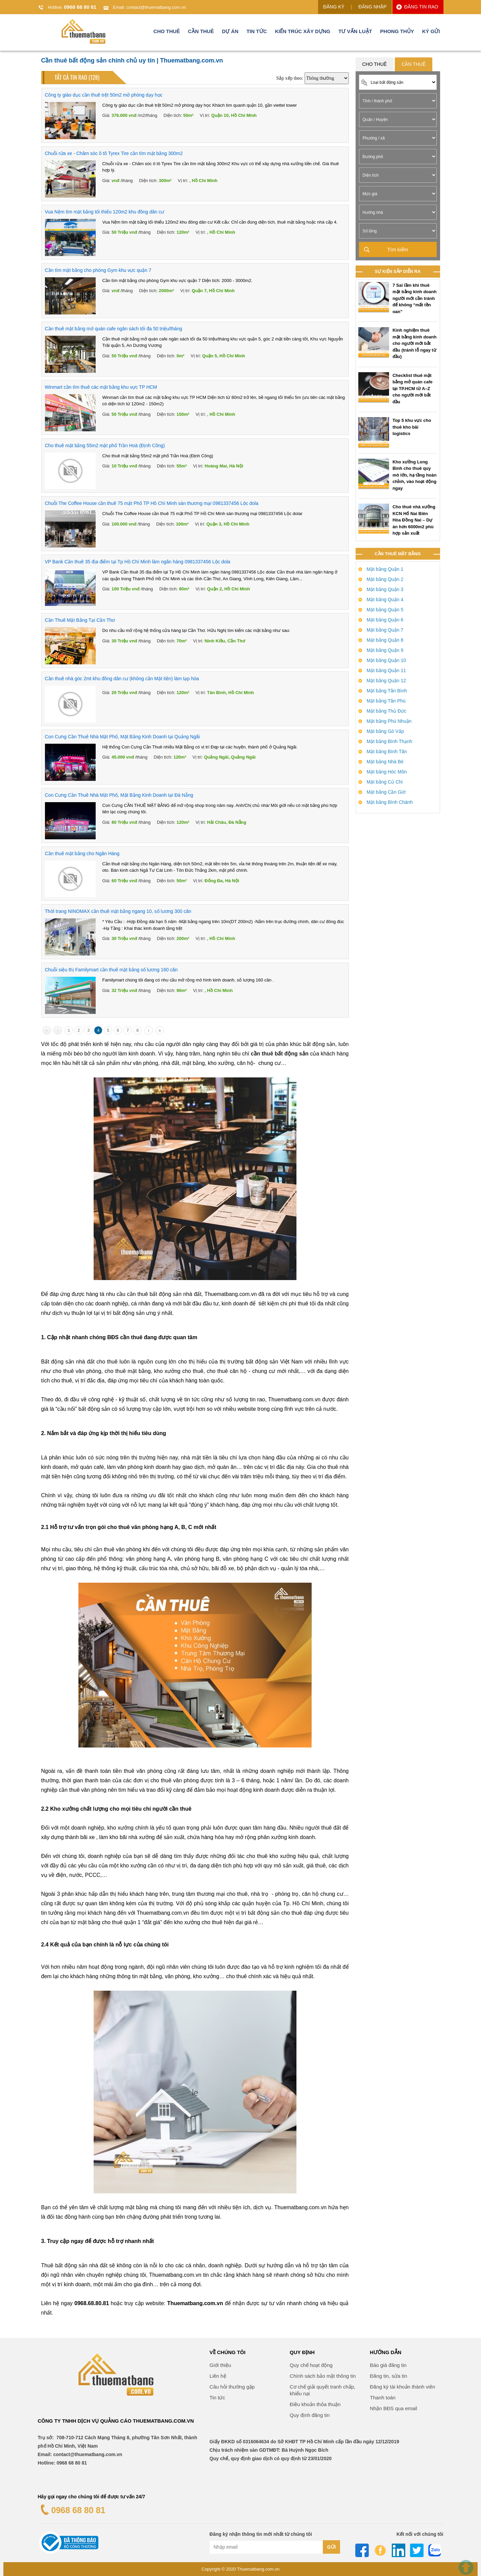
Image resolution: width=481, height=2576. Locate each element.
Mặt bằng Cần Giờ (386, 792)
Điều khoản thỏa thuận (315, 2404)
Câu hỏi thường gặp (232, 2387)
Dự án (230, 31)
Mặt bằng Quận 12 (386, 680)
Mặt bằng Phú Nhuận (389, 721)
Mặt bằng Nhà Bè (385, 761)
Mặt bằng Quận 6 (385, 619)
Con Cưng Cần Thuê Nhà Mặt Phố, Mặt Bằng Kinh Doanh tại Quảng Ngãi (122, 736)
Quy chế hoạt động (311, 2365)
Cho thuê (166, 31)
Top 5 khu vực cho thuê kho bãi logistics (411, 427)
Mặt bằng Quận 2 (385, 579)
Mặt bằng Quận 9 (385, 650)
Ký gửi (431, 31)
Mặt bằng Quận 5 (385, 609)
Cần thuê (201, 31)
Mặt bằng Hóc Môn (387, 771)
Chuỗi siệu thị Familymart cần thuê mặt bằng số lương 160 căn (111, 969)
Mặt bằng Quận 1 (385, 569)
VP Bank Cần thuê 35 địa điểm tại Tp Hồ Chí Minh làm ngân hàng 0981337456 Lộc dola (138, 561)
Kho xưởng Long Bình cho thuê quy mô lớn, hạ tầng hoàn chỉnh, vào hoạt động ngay (414, 475)
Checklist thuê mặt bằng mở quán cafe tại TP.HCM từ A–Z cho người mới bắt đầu (412, 388)
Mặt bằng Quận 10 (386, 660)
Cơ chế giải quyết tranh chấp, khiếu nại (322, 2390)
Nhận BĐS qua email (393, 2408)
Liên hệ (218, 2376)
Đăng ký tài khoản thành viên (402, 2387)
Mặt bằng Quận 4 (385, 599)
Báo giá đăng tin (388, 2365)
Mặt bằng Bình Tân (387, 751)
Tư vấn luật (355, 31)
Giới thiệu (220, 2365)
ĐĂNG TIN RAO (421, 6)
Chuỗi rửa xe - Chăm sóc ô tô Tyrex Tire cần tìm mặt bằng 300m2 (114, 153)
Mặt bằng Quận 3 (385, 589)
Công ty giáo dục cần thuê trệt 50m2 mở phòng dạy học (104, 95)
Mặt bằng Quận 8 (385, 640)
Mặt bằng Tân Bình (387, 690)
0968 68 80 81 (80, 7)
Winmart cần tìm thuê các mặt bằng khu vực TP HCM (101, 387)
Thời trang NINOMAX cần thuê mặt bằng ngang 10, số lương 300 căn (118, 911)
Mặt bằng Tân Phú (386, 701)
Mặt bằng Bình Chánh (390, 802)
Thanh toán (382, 2397)
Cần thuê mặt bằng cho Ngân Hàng (82, 853)
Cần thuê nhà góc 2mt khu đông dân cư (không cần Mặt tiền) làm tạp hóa (122, 678)
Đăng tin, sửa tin (388, 2376)
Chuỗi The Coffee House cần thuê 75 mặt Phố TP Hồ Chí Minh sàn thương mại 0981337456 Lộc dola (152, 503)
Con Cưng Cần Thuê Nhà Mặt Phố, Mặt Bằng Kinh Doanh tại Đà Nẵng (119, 795)
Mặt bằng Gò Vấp (385, 731)
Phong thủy (397, 31)
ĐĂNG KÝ (333, 6)
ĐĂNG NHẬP (373, 6)
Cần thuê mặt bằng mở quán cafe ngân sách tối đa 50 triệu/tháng (113, 328)
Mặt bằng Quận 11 (386, 670)
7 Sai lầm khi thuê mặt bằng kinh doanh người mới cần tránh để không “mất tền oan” (414, 298)
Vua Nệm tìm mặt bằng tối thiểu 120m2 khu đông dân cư (104, 211)
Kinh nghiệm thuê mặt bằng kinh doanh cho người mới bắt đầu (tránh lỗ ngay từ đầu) (414, 343)
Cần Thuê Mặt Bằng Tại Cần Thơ (80, 620)
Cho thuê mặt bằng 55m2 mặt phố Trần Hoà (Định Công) (105, 445)
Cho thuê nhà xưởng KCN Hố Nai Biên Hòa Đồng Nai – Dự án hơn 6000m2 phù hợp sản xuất (413, 520)
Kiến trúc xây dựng (302, 31)
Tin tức (256, 31)
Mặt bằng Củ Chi (385, 782)
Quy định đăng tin (310, 2415)
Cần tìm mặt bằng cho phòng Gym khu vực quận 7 (98, 270)
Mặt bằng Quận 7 (385, 630)
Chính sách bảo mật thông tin (323, 2376)
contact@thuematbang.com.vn (156, 7)
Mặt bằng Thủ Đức (387, 711)
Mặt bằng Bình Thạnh (389, 741)
